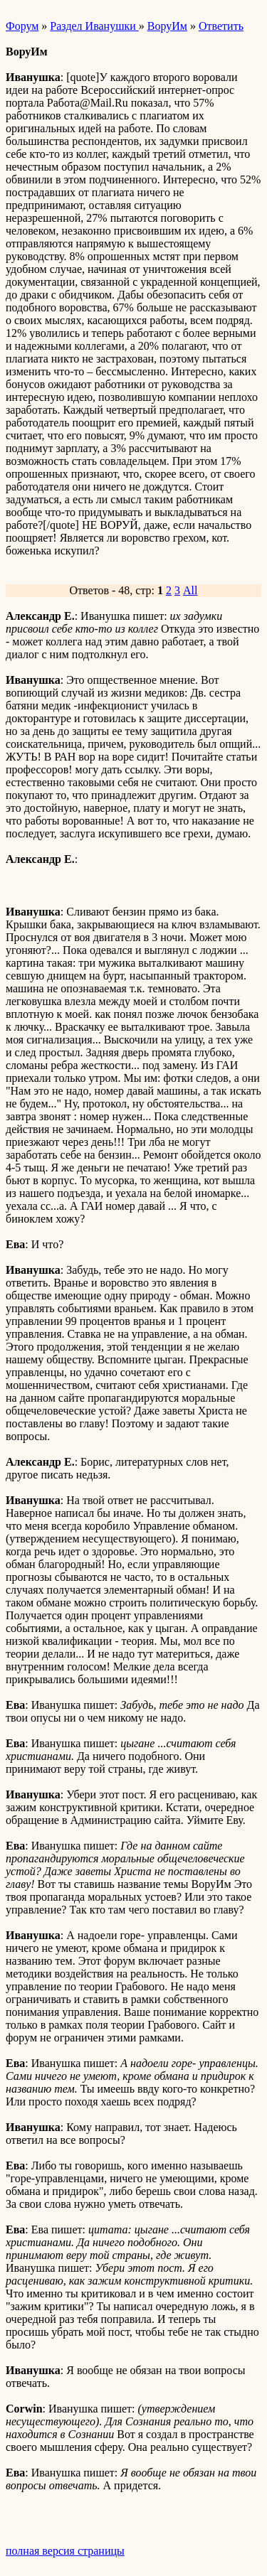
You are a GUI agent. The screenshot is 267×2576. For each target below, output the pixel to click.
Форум (22, 26)
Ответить (221, 26)
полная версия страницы (65, 2551)
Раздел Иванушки (94, 26)
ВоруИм (167, 26)
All (190, 590)
